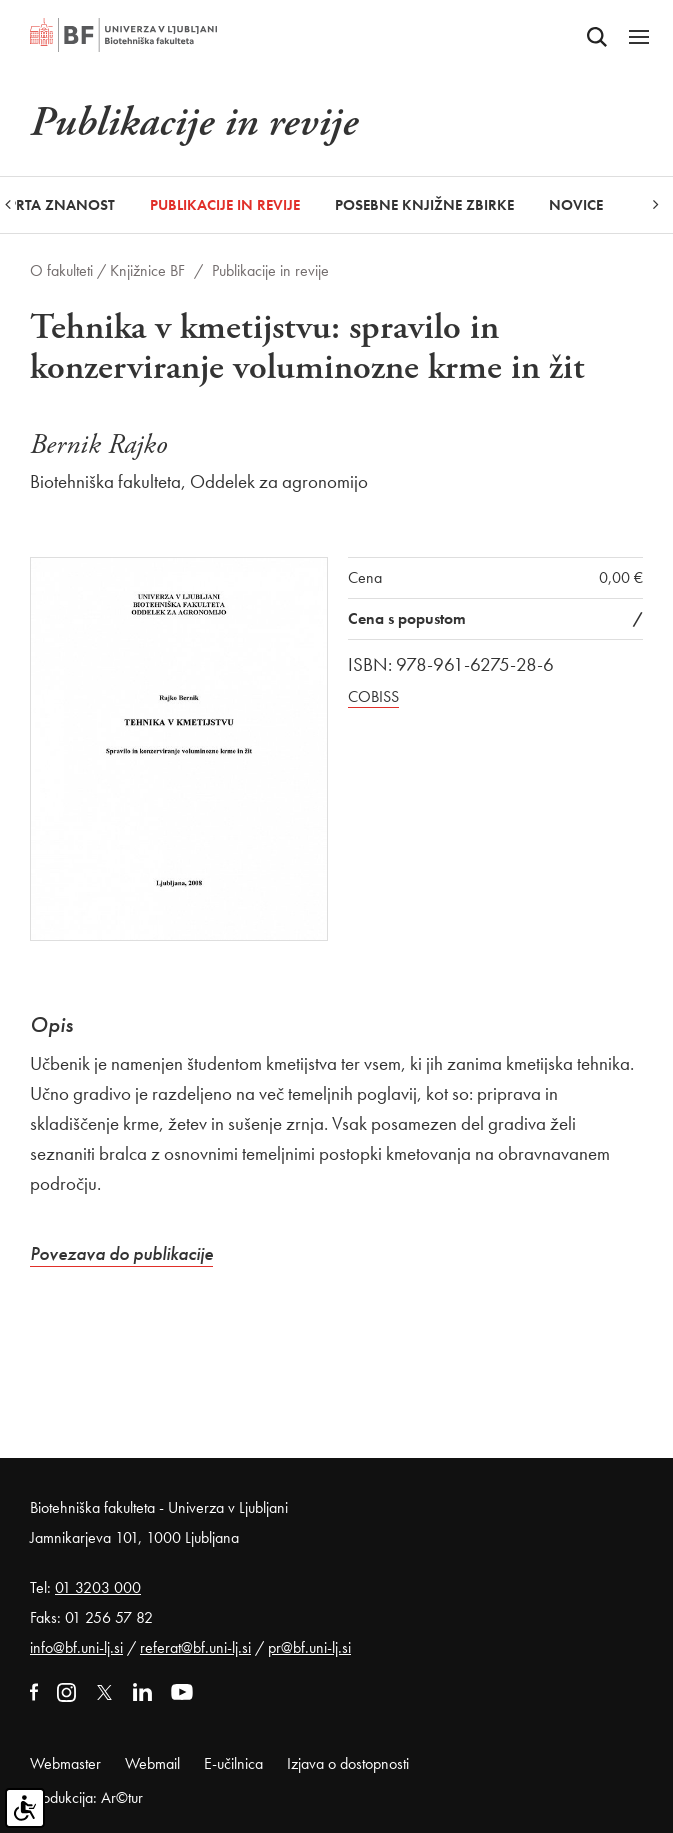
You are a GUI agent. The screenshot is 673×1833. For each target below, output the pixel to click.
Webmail (152, 1763)
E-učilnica (233, 1763)
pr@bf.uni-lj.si (309, 1647)
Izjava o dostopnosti (348, 1763)
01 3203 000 (98, 1587)
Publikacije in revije (225, 205)
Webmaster (65, 1763)
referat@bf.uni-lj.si (195, 1647)
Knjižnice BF (147, 270)
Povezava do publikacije (121, 1253)
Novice (576, 205)
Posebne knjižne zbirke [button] (424, 205)
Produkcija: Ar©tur (86, 1797)
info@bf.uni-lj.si (76, 1647)
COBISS (373, 696)
